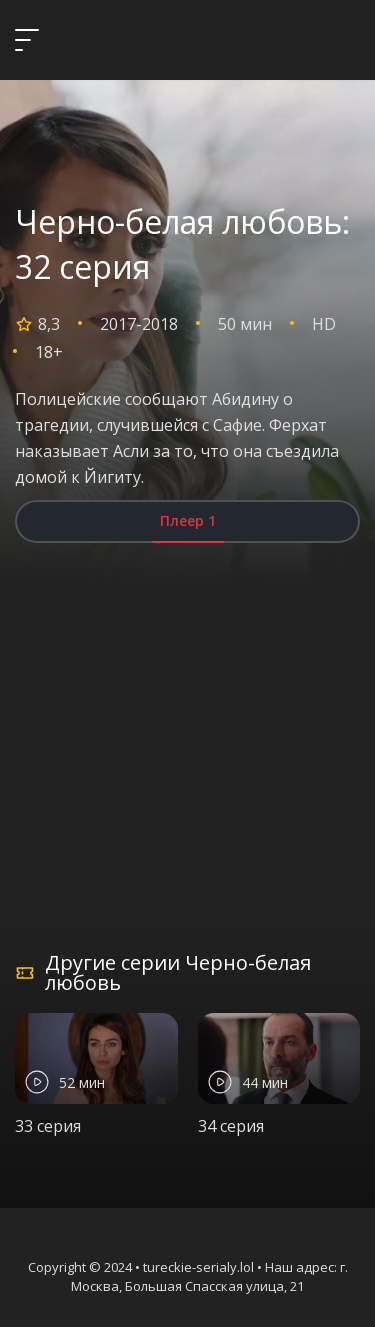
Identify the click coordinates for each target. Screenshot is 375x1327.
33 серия (48, 1126)
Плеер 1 (188, 520)
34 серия (231, 1126)
